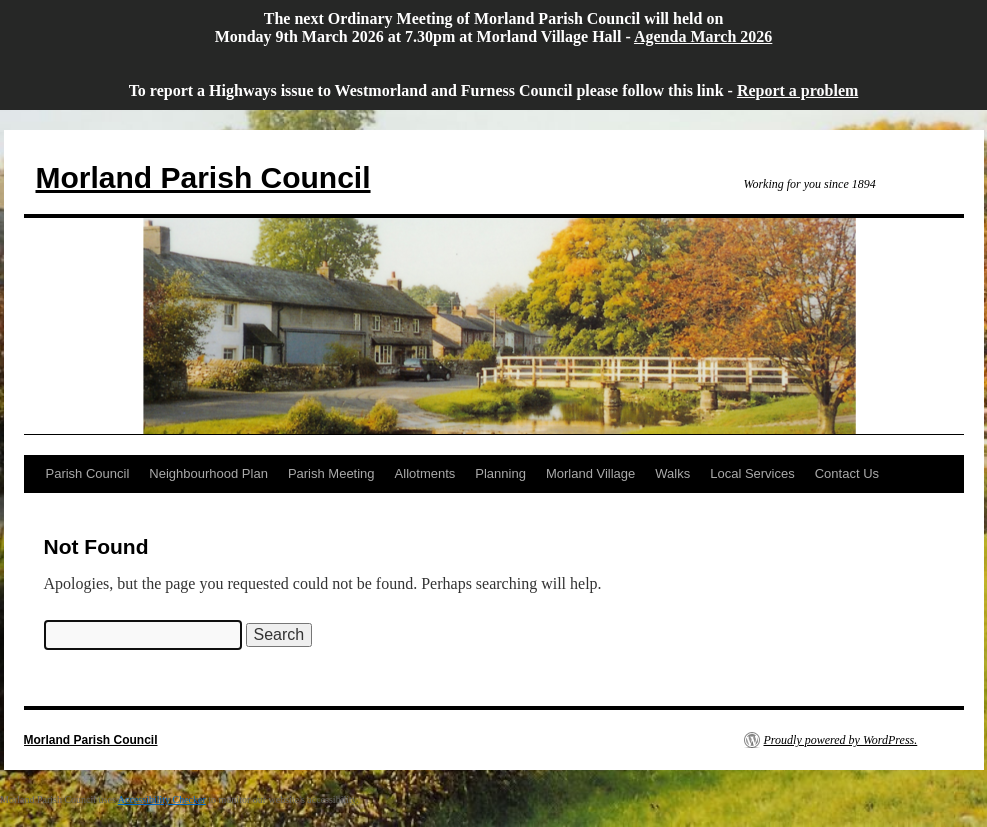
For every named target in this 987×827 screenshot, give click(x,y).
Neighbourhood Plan (208, 473)
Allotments (425, 473)
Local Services (752, 473)
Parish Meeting (331, 473)
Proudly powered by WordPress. (841, 740)
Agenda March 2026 (703, 36)
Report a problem (797, 90)
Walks (672, 473)
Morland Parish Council (203, 177)
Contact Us (847, 473)
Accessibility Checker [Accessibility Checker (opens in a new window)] (162, 799)
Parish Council (88, 473)
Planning (500, 473)
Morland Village (590, 473)
